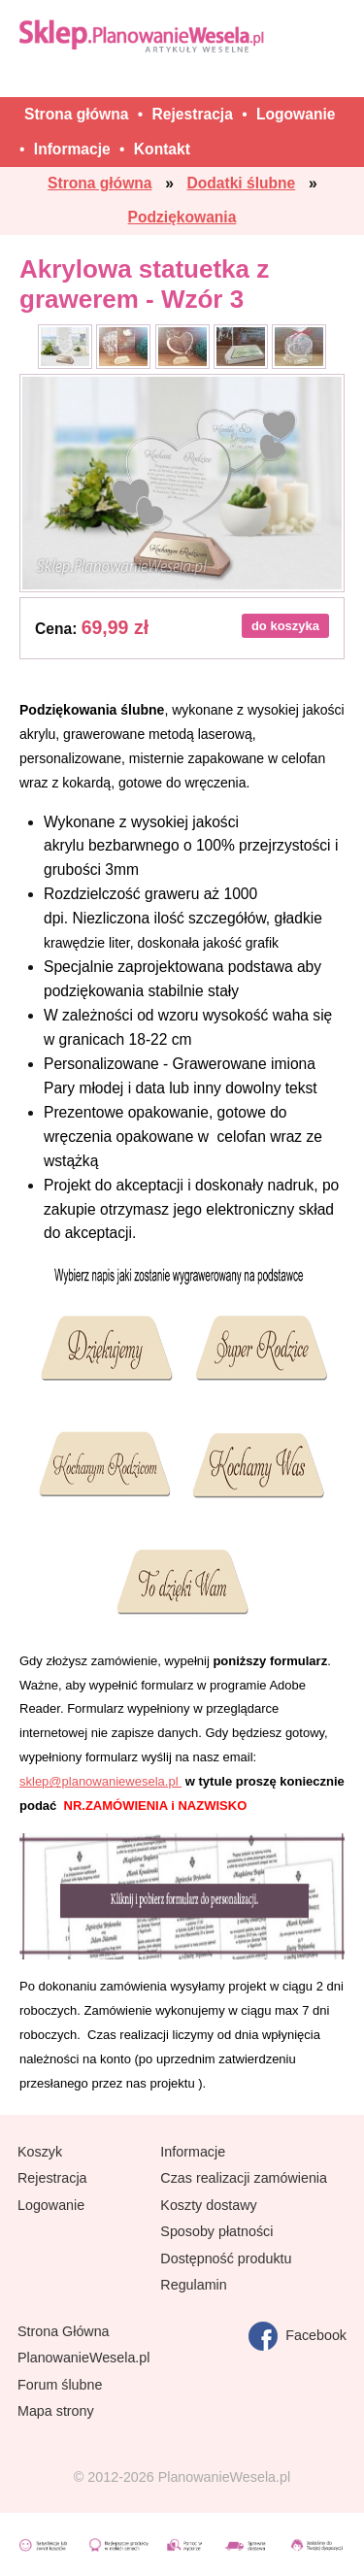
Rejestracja (52, 2178)
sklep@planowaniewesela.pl (100, 1781)
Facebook (297, 2336)
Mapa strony (55, 2411)
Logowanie (50, 2205)
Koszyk (39, 2151)
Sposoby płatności (216, 2231)
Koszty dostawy (208, 2205)
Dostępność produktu (225, 2258)
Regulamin (193, 2284)
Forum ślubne (59, 2384)
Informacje (192, 2151)
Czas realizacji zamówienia (243, 2178)
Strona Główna (63, 2331)
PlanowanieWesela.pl (83, 2357)
